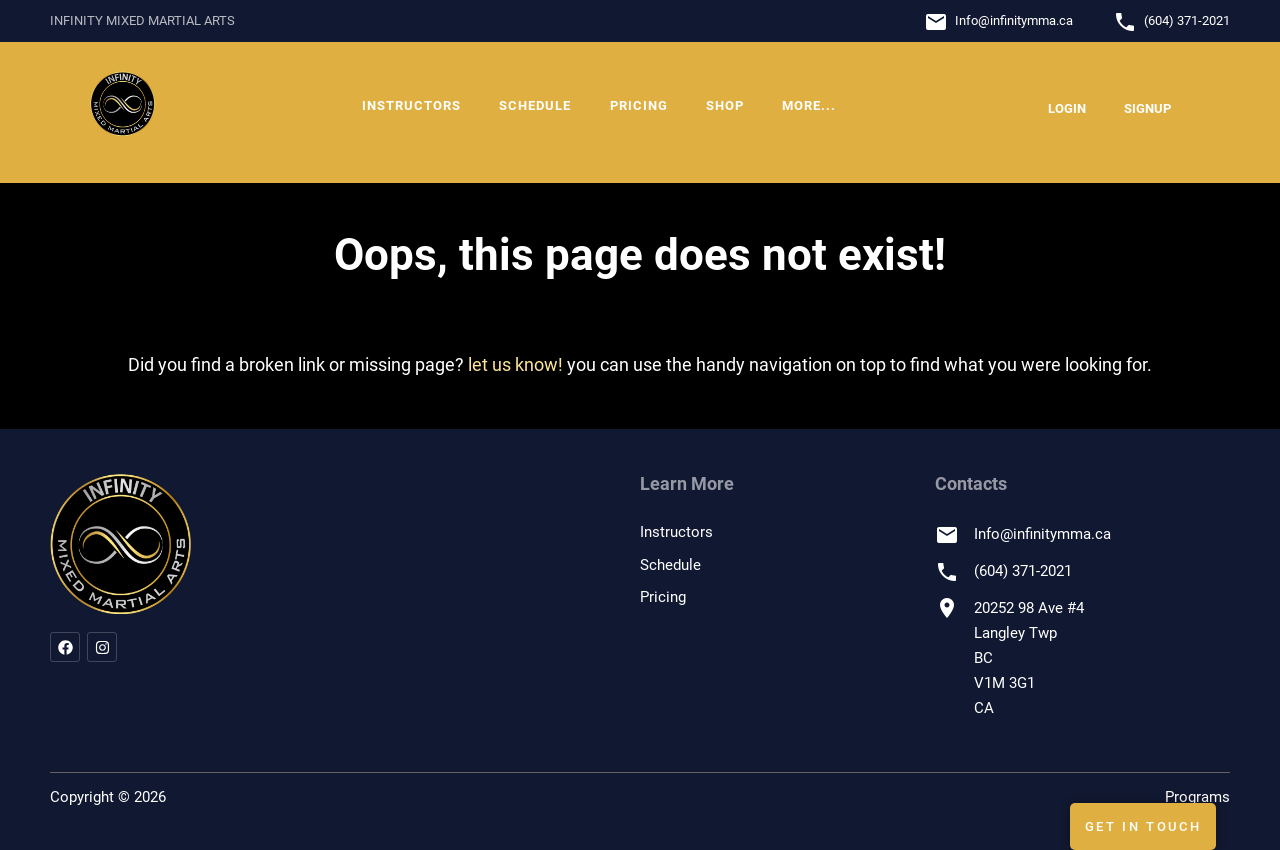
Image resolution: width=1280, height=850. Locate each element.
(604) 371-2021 (1187, 20)
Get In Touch (1143, 826)
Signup (1147, 108)
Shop (725, 105)
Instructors (411, 105)
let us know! (515, 364)
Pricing (639, 105)
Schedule (535, 105)
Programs (1197, 797)
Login (1067, 108)
